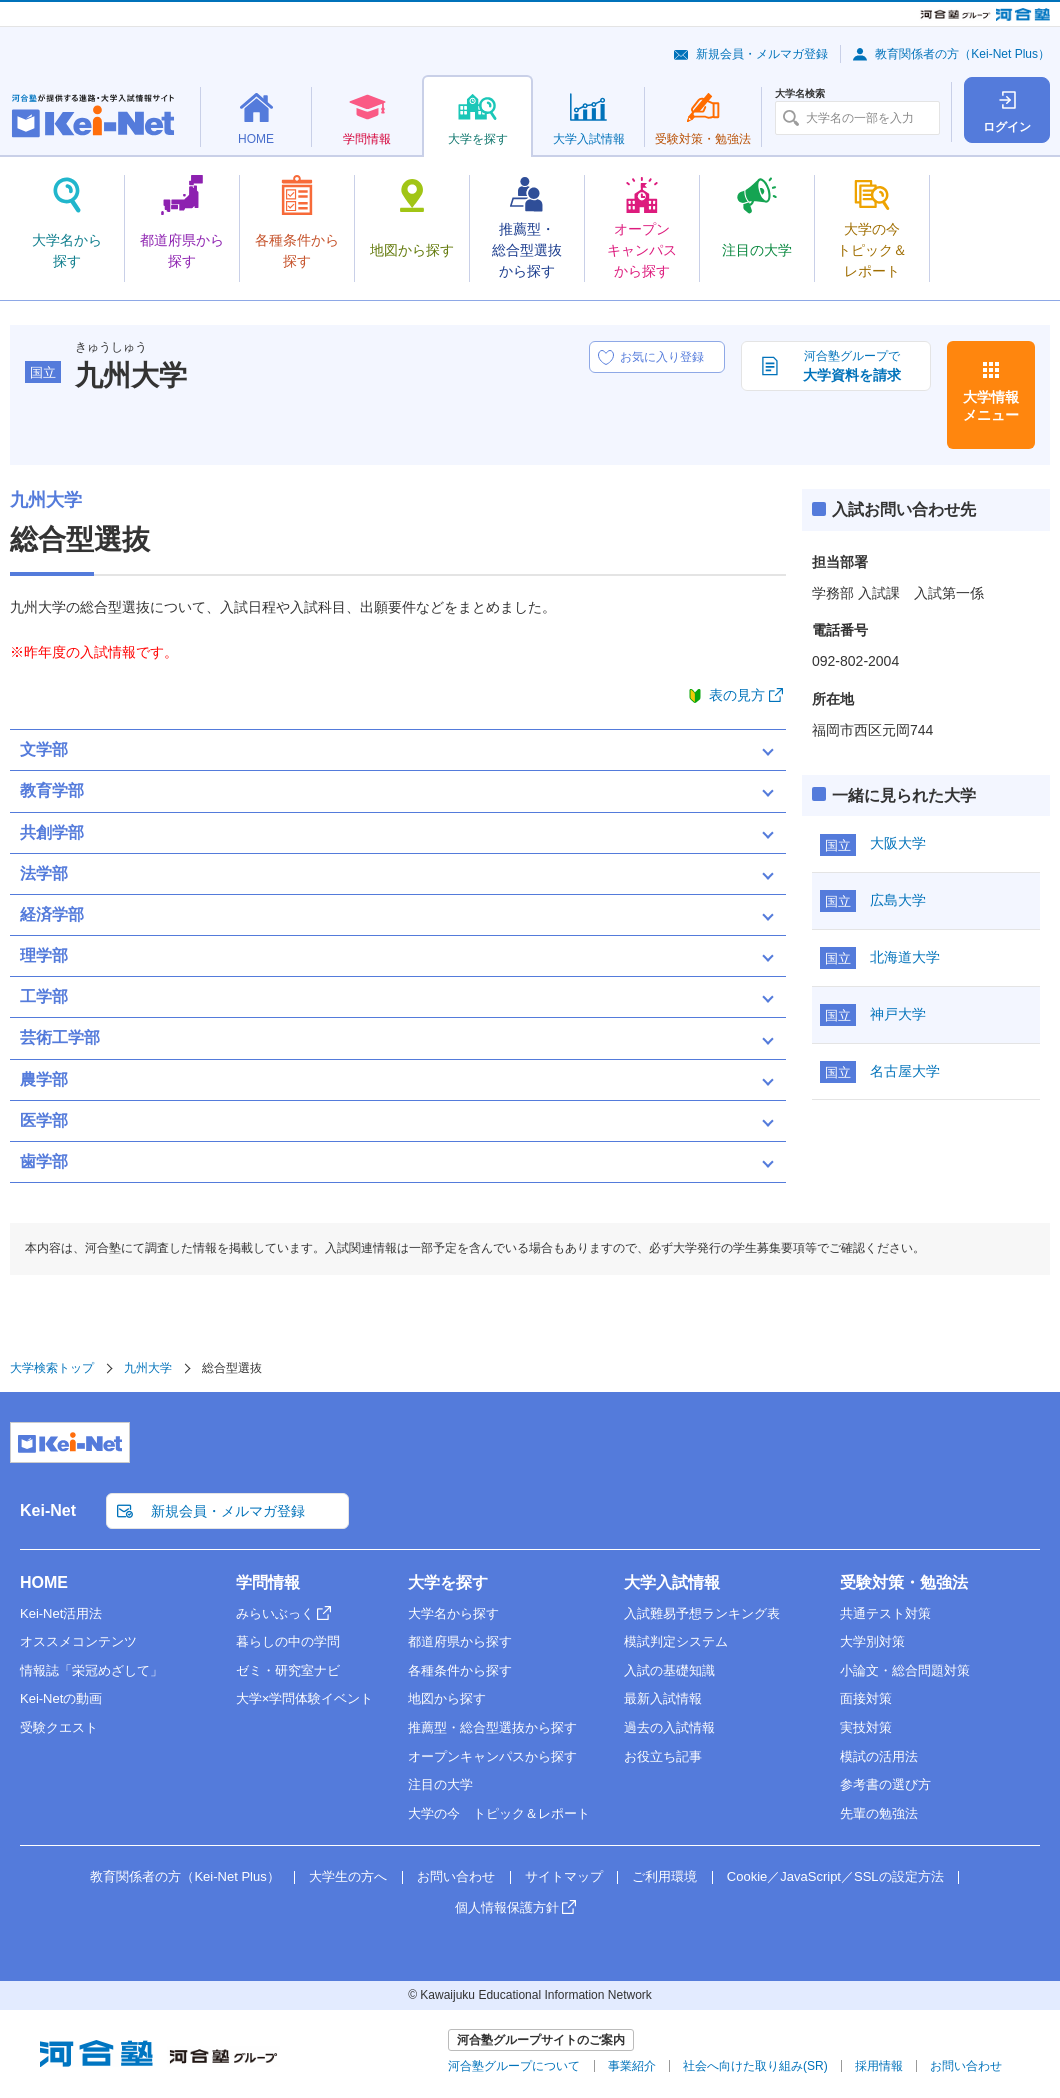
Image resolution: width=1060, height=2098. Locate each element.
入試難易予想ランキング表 (702, 1613)
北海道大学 (905, 957)
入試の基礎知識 (669, 1670)
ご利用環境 (664, 1876)
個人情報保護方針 (507, 1907)
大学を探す (448, 1582)
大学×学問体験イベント (305, 1698)
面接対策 (866, 1698)
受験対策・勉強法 (904, 1582)
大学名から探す (453, 1613)
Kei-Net (48, 1510)
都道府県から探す (460, 1641)
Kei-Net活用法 (61, 1613)
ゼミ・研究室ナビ (288, 1670)
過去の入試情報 (669, 1727)
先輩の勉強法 (879, 1813)
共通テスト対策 (885, 1613)
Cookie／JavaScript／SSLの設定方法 (835, 1876)
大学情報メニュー (991, 406)
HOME (44, 1582)
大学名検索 (800, 94)
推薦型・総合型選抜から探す (492, 1727)
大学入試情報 (672, 1582)
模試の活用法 (879, 1756)
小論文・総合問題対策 (905, 1670)
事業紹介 (632, 2066)
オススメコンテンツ (78, 1641)
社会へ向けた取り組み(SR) (755, 2066)
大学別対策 (872, 1641)
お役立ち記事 (663, 1756)
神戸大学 (898, 1014)
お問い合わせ (456, 1876)
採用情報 (879, 2066)
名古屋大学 (905, 1071)
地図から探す (447, 1698)
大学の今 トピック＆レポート (499, 1813)
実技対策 (866, 1727)
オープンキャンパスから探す (492, 1756)
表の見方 (737, 695)
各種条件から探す (460, 1670)
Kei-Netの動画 (61, 1698)
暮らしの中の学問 (288, 1641)
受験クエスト (59, 1727)
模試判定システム (676, 1641)
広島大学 (898, 900)
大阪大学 (898, 843)
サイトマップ (564, 1876)
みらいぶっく (275, 1613)
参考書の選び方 (885, 1784)
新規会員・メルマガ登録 (762, 54)
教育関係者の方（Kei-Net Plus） (962, 54)
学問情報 (268, 1582)
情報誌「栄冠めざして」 (91, 1670)
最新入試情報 (663, 1698)
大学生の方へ (348, 1876)
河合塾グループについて (514, 2066)
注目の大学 (440, 1784)
